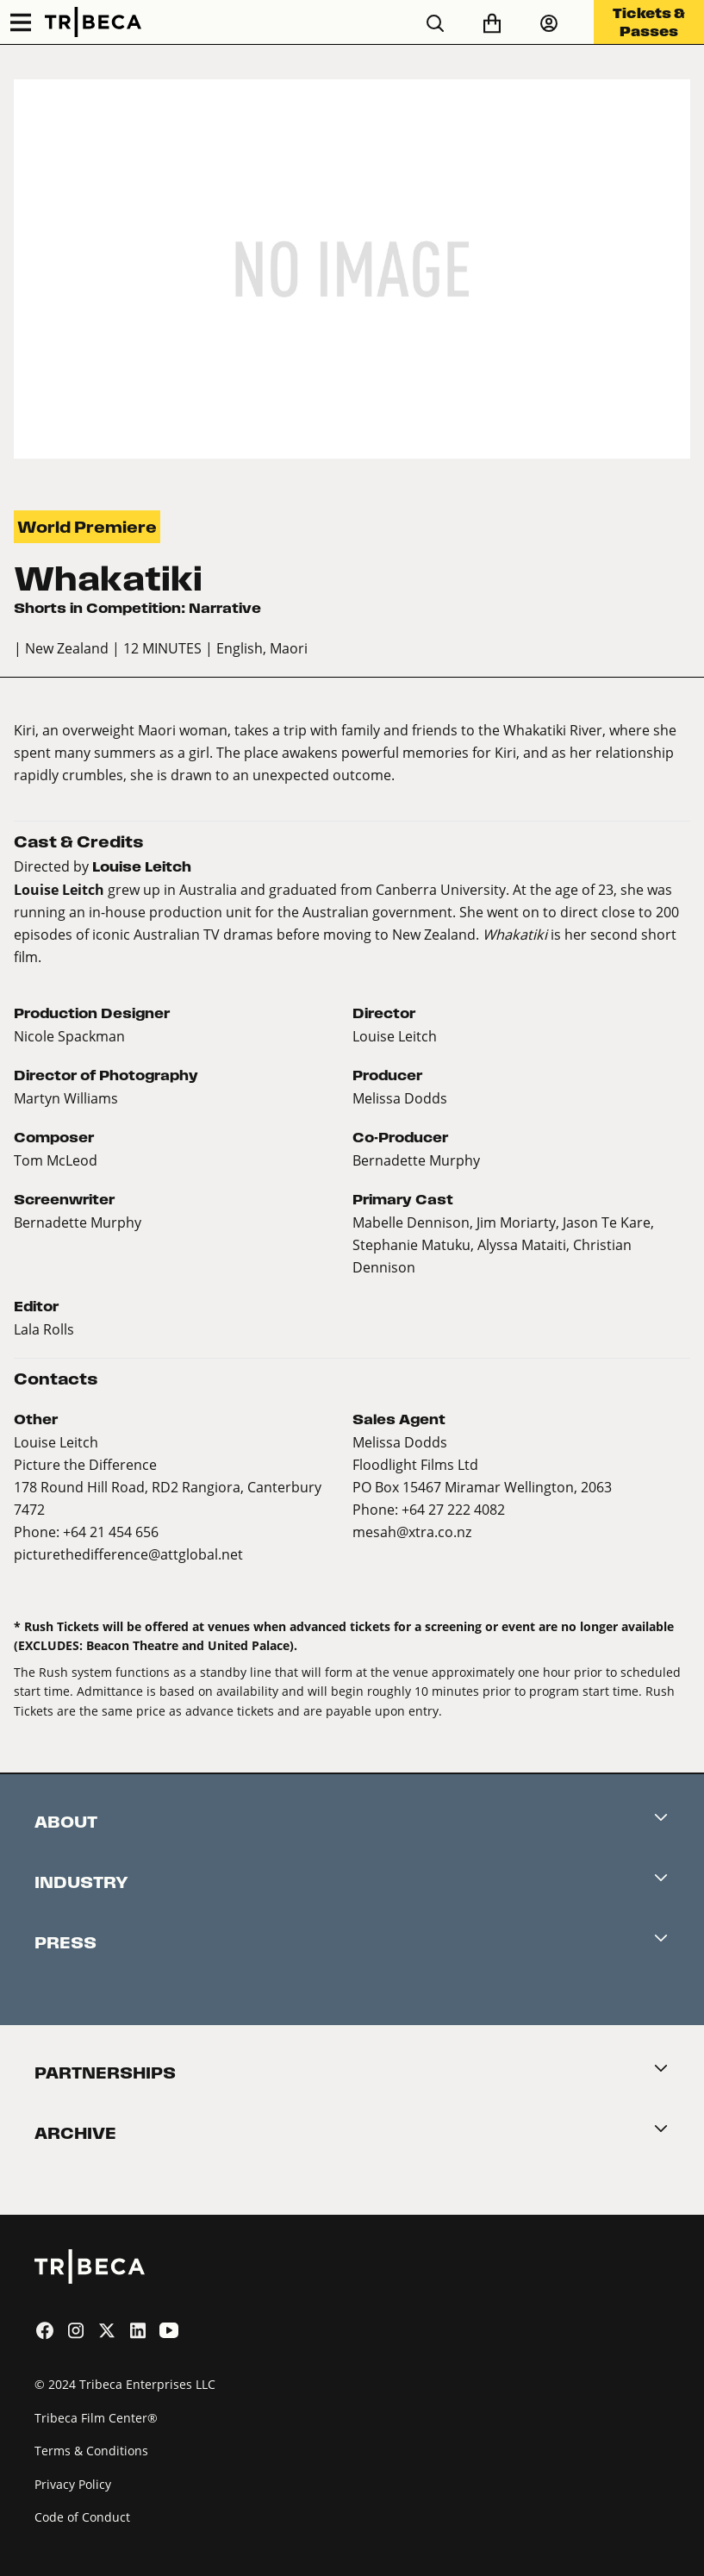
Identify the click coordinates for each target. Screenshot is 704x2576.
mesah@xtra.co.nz (411, 1531)
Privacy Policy (72, 2484)
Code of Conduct (82, 2517)
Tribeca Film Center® (96, 2418)
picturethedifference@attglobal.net (128, 1554)
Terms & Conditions (91, 2450)
